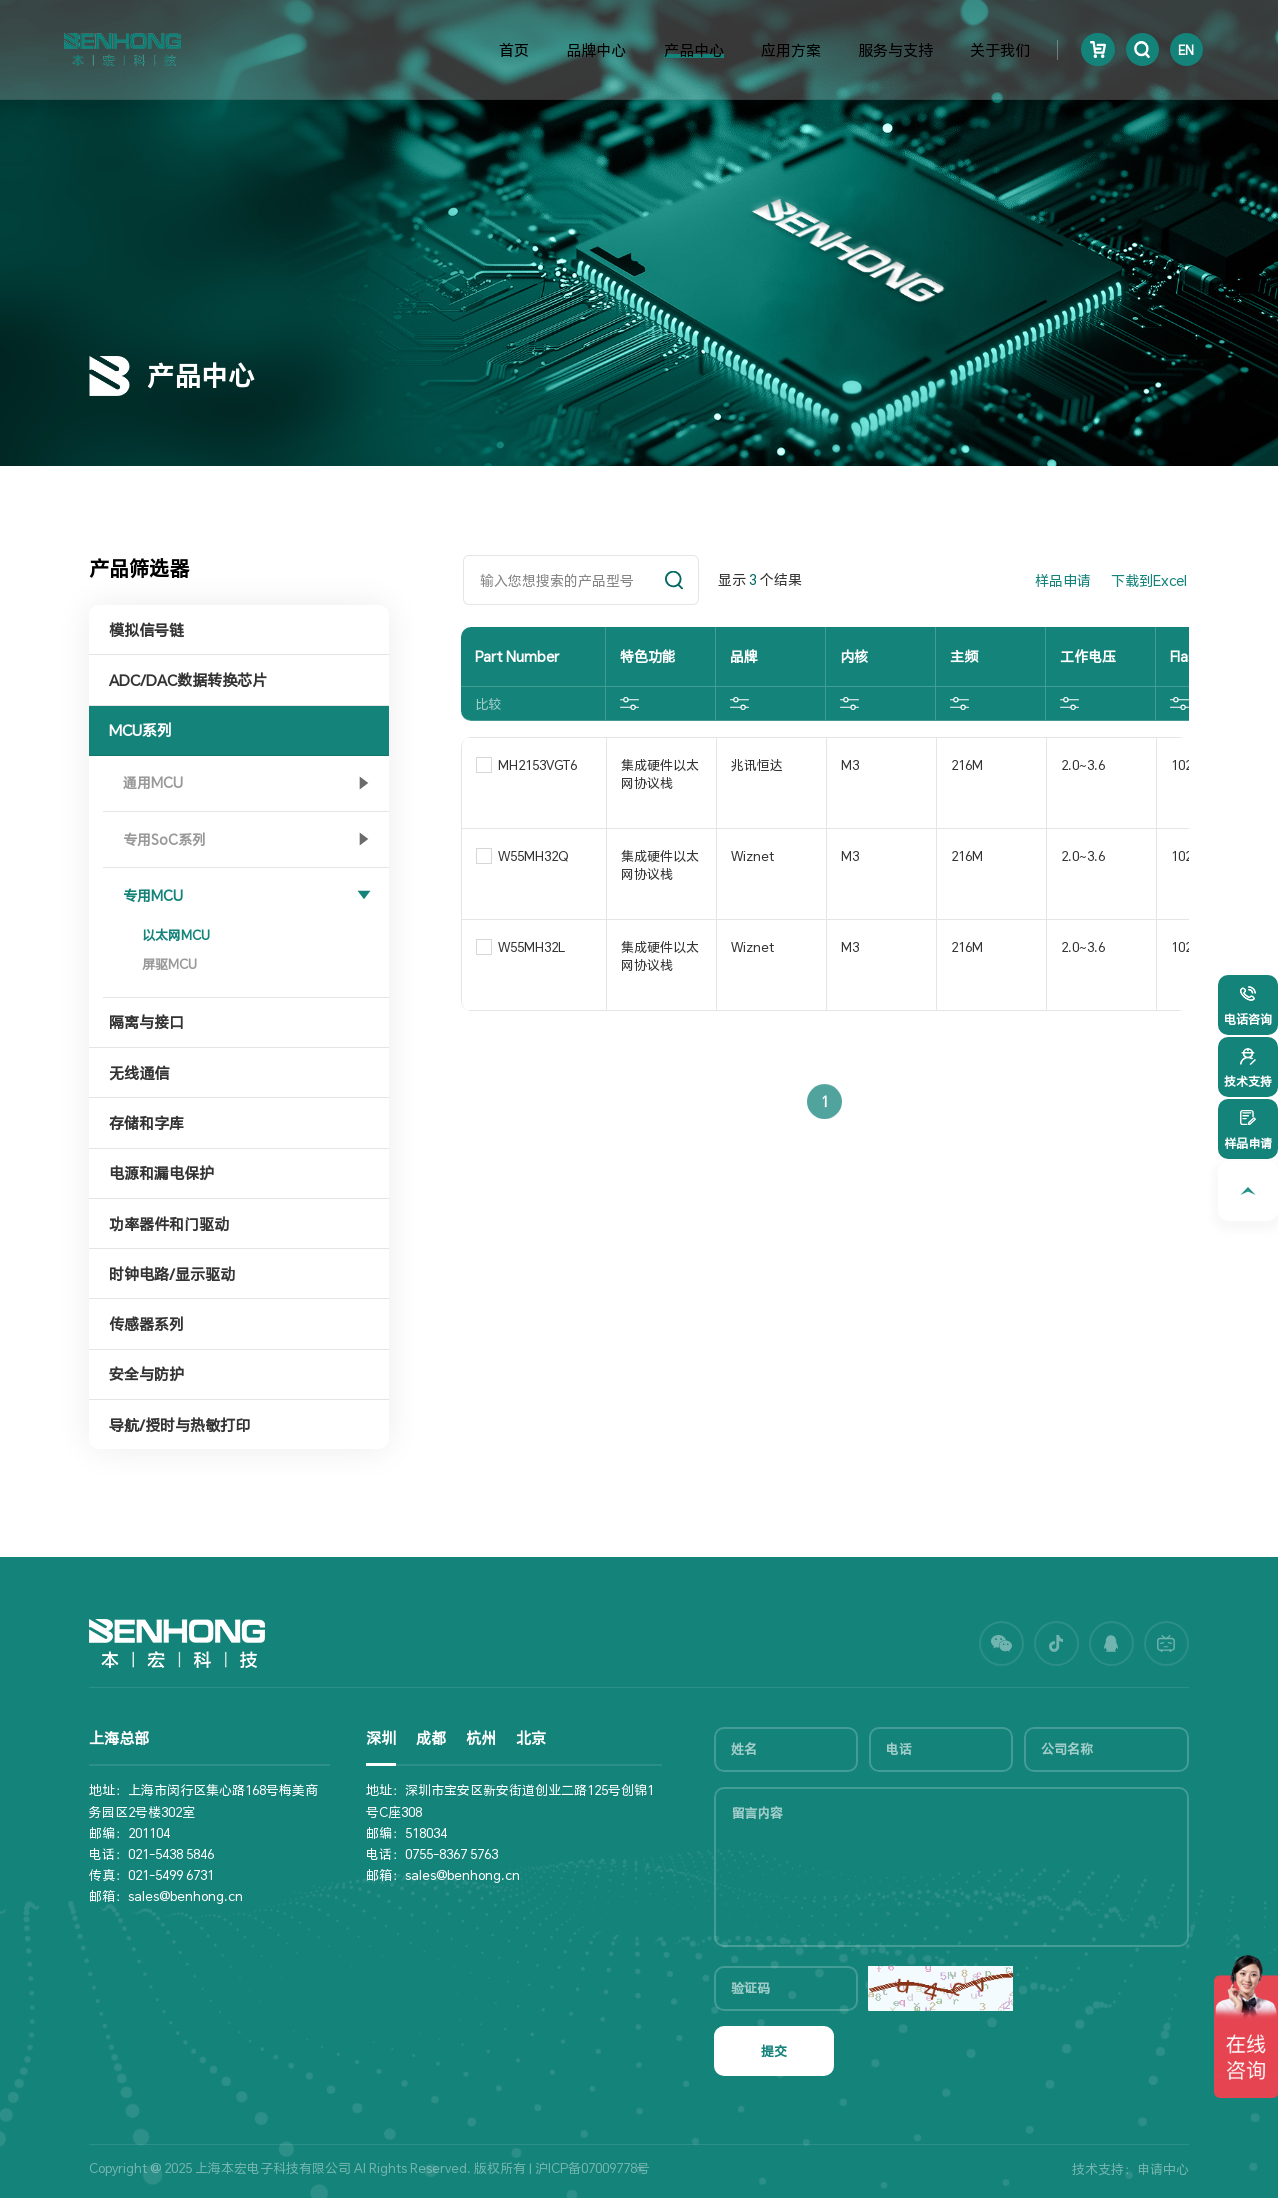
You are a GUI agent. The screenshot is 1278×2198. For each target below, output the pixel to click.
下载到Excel (1149, 580)
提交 (774, 2051)
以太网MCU (176, 935)
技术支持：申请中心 (1130, 2169)
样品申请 (1063, 580)
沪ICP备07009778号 (592, 2168)
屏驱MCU (169, 964)
